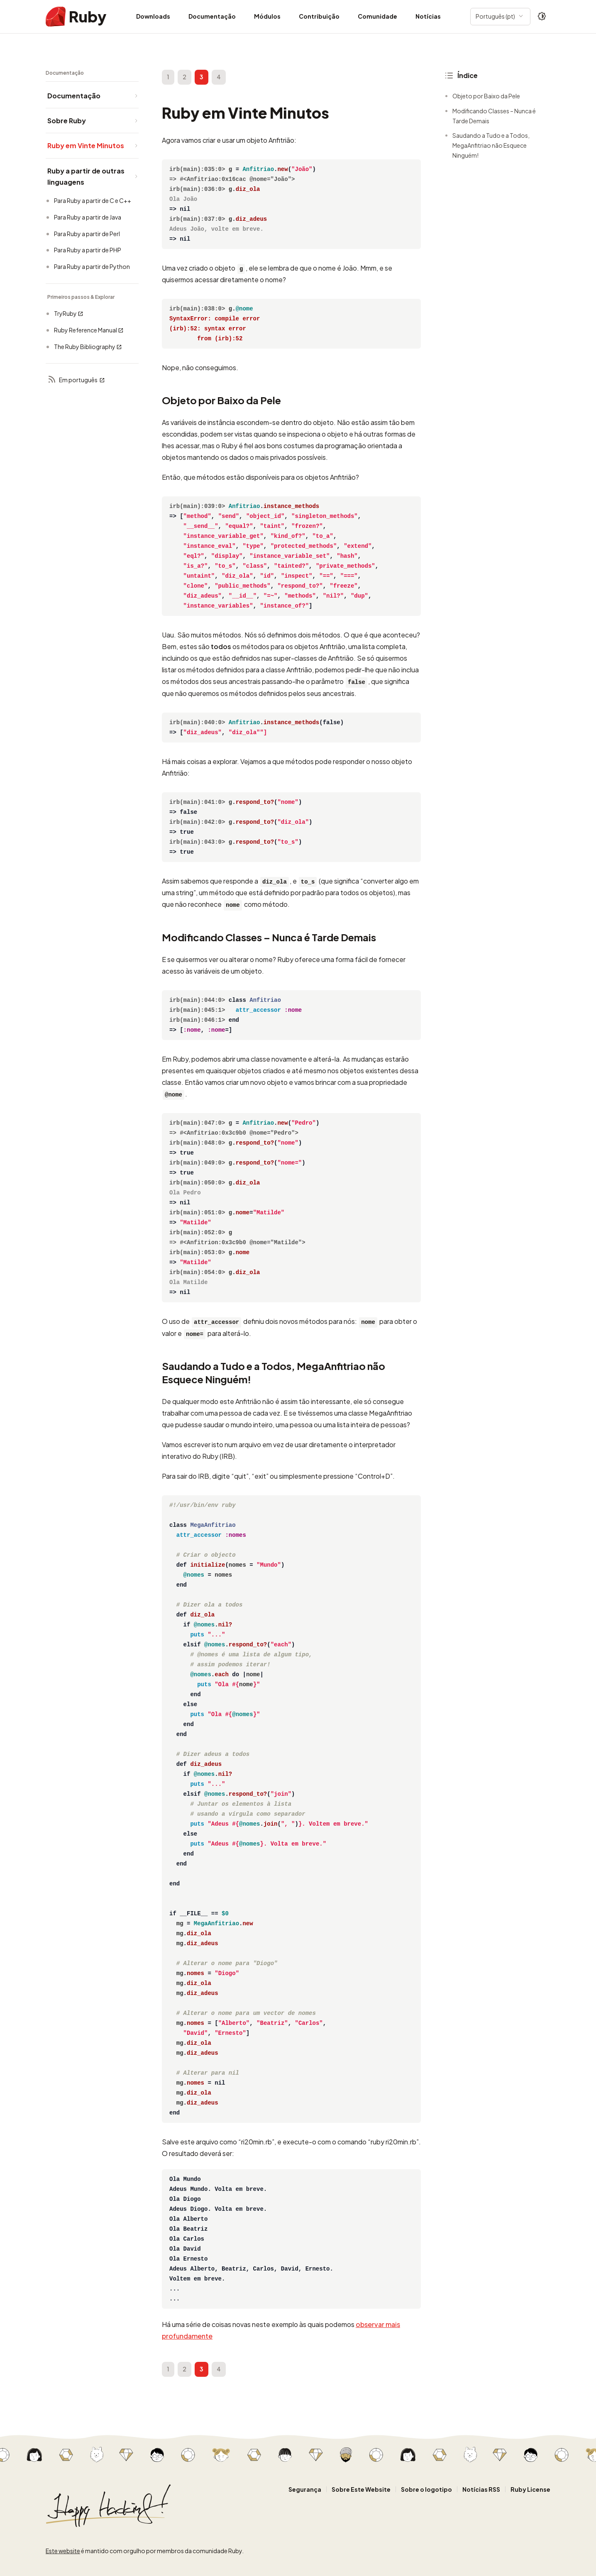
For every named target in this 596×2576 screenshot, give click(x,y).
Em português (76, 380)
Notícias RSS (481, 2489)
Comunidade (377, 16)
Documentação (212, 16)
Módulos (267, 16)
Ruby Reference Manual (89, 330)
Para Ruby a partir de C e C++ (92, 200)
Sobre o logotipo (426, 2489)
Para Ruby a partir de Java (87, 217)
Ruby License (530, 2489)
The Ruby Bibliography (88, 347)
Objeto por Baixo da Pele (486, 96)
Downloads (153, 16)
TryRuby (68, 313)
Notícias (428, 16)
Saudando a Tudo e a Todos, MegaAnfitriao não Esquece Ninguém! (491, 145)
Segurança (304, 2489)
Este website (63, 2550)
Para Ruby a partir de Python (92, 266)
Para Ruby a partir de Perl (87, 233)
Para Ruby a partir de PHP (87, 250)
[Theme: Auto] (542, 16)
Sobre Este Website (361, 2489)
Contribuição (319, 16)
